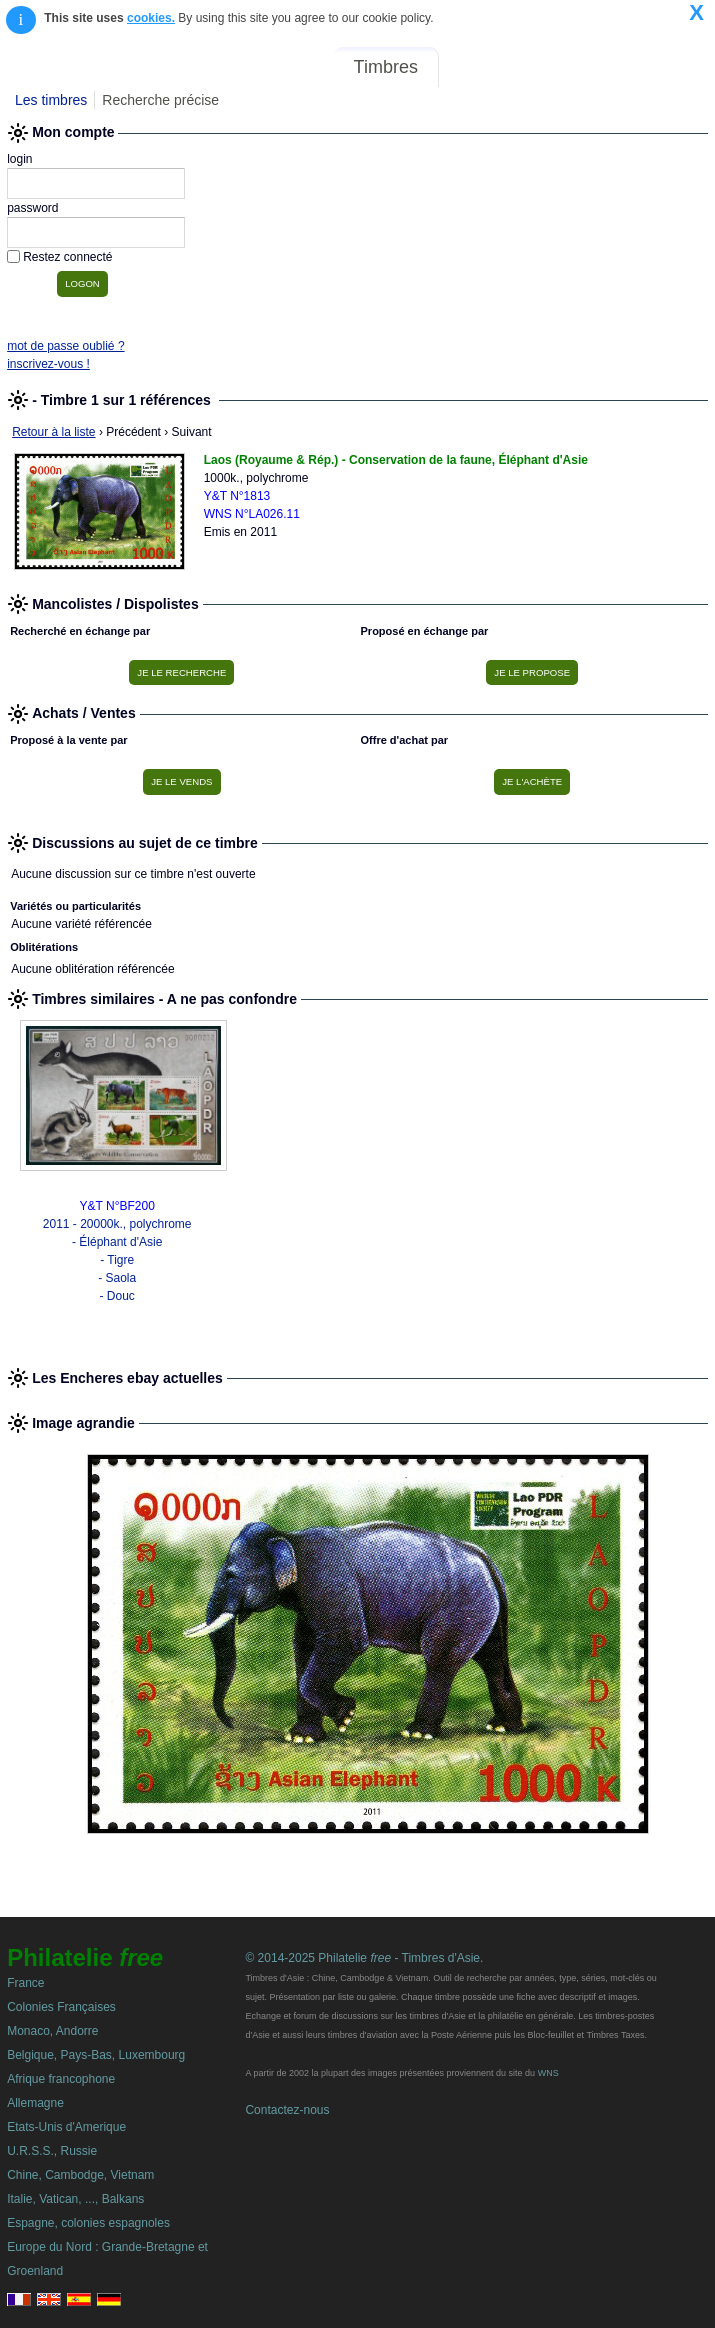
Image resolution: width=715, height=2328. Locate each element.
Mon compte (663, 67)
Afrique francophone (61, 2079)
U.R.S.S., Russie (52, 2151)
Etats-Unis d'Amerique (66, 2127)
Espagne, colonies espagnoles (88, 2223)
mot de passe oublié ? (65, 346)
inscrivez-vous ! (48, 364)
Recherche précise (160, 100)
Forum (479, 67)
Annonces (560, 67)
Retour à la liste (53, 432)
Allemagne (35, 2103)
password (32, 208)
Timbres (386, 67)
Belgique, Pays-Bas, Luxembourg (96, 2055)
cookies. (151, 18)
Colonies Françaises (61, 2007)
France (25, 1983)
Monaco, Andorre (52, 2031)
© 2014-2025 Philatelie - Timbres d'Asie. (364, 1958)
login (19, 159)
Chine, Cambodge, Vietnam (80, 2175)
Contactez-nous (287, 2110)
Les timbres (51, 100)
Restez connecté (67, 257)
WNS (548, 2073)
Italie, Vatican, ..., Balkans (75, 2199)
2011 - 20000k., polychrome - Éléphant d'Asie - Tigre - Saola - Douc (117, 1260)
